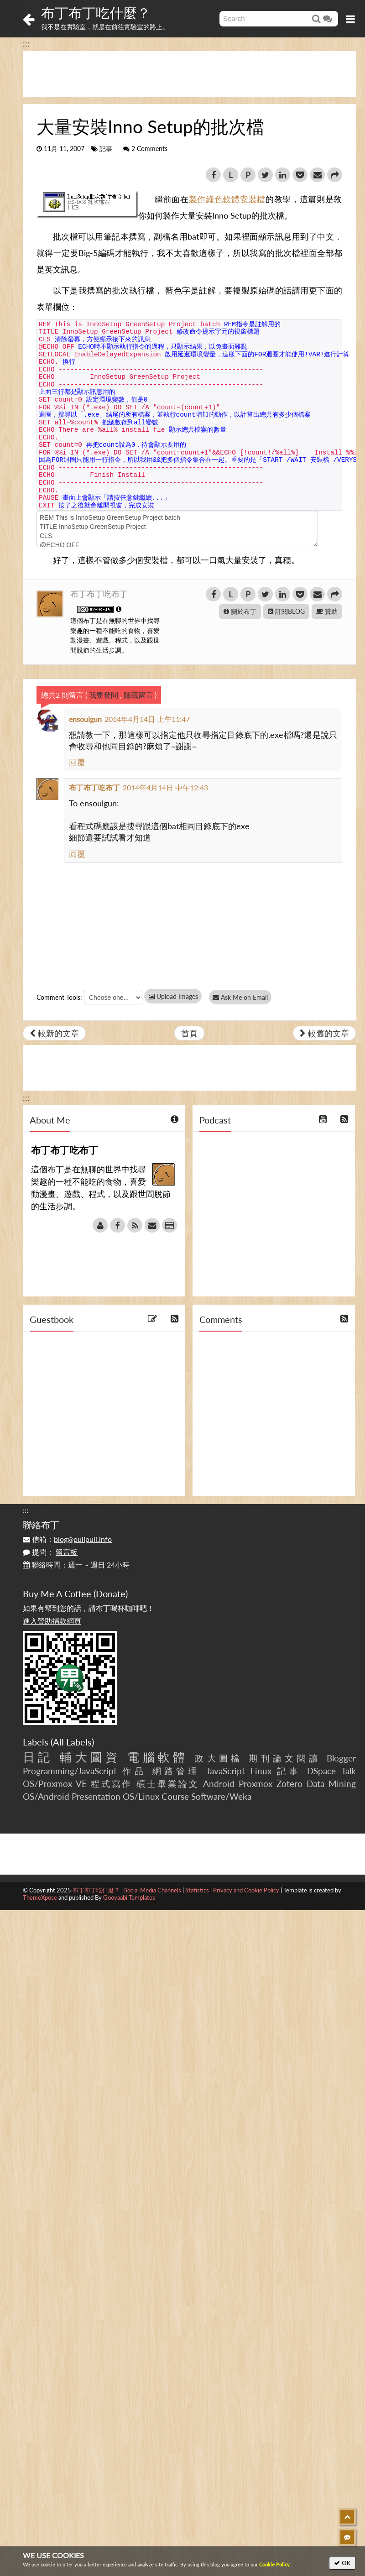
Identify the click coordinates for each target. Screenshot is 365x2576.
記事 (105, 148)
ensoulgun (85, 719)
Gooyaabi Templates (129, 1897)
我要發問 (103, 694)
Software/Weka (221, 1796)
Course (175, 1796)
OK (342, 2563)
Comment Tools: (59, 997)
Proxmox (255, 1783)
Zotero (289, 1783)
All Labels (72, 1741)
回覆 (77, 762)
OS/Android (46, 1796)
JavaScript (225, 1771)
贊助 (327, 611)
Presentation (96, 1796)
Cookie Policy (274, 2564)
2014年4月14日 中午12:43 (165, 787)
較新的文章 (54, 1033)
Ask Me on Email (242, 997)
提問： (50, 1551)
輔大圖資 (90, 1757)
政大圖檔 (219, 1758)
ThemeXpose (40, 1897)
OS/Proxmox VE (55, 1783)
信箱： (67, 1539)
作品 (134, 1771)
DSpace (321, 1771)
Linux (260, 1771)
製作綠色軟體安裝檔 (227, 199)
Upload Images (173, 996)
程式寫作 (112, 1783)
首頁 (189, 1033)
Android (219, 1783)
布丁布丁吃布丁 (99, 594)
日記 (38, 1757)
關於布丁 (240, 611)
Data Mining (331, 1783)
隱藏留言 (138, 694)
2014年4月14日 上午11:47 (147, 719)
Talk (348, 1771)
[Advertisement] (189, 74)
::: (26, 43)
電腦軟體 (157, 1757)
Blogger (341, 1758)
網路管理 (176, 1771)
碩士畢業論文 (167, 1783)
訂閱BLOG (286, 611)
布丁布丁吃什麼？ (96, 12)
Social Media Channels (152, 1890)
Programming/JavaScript (70, 1771)
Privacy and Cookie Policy (246, 1890)
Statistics (197, 1890)
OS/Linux (141, 1796)
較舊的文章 (324, 1033)
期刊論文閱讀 (285, 1758)
